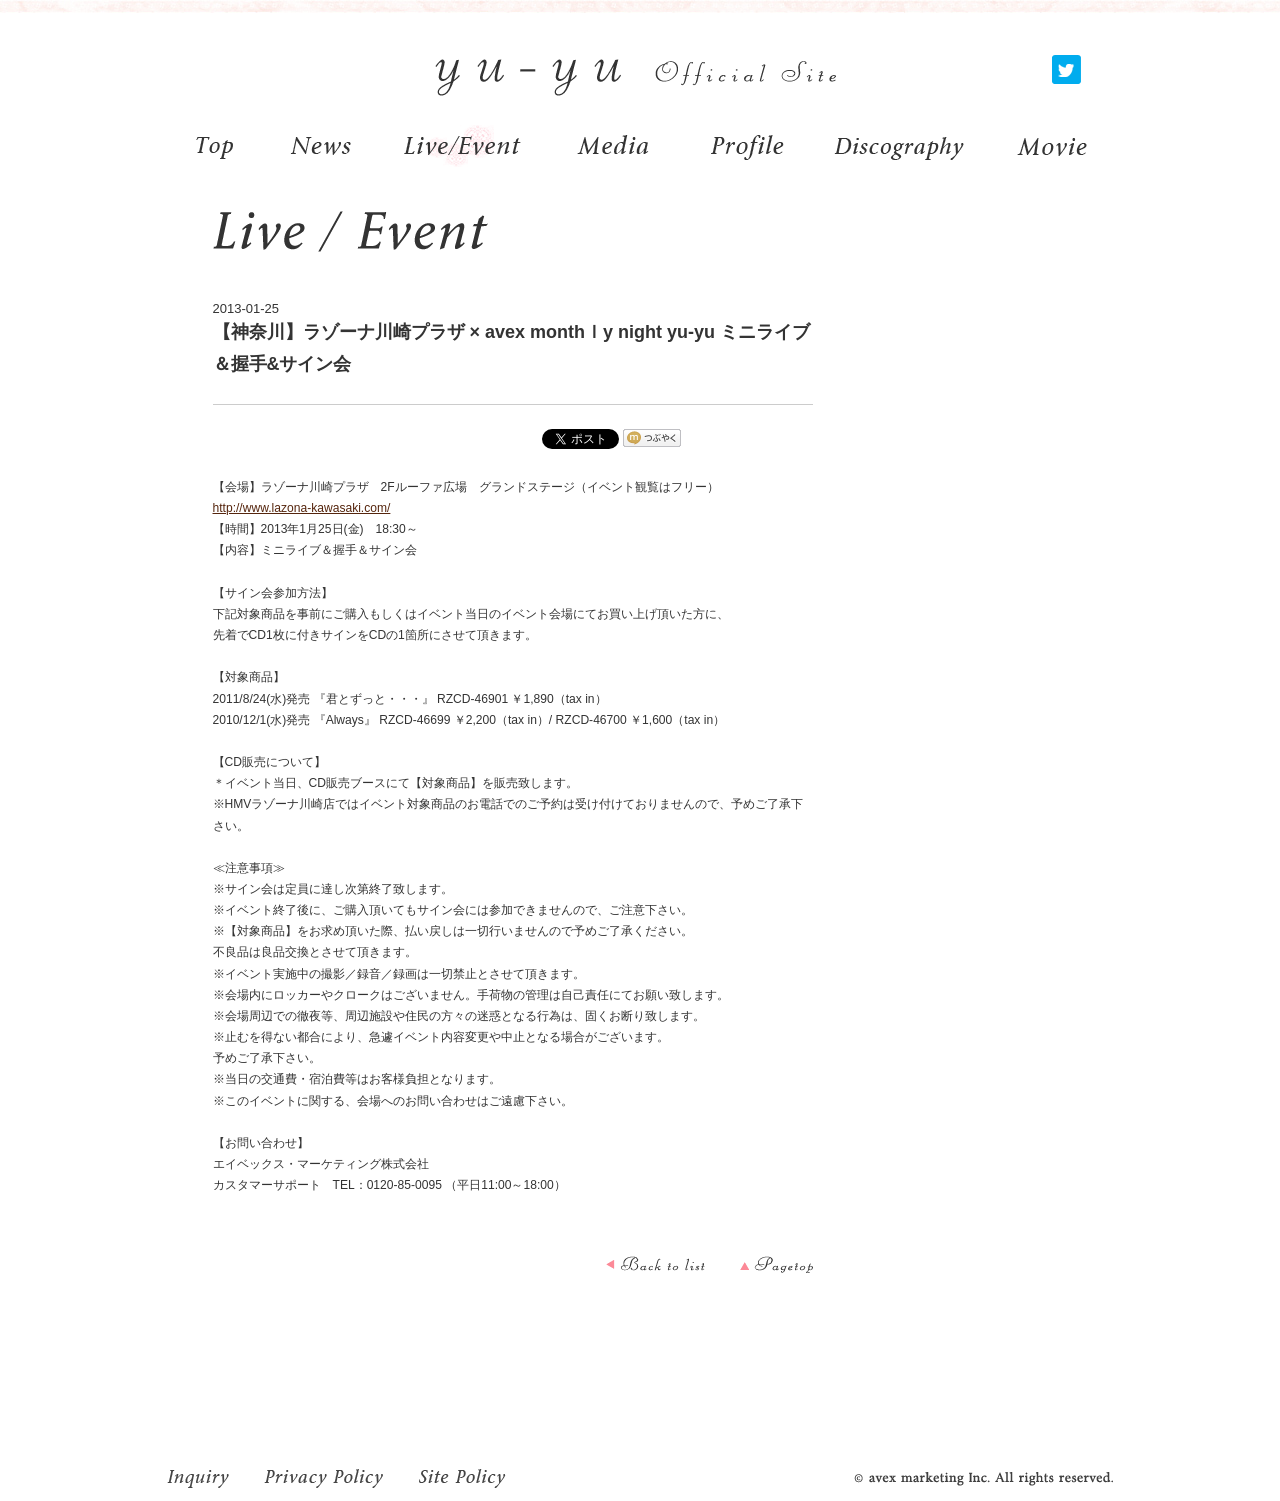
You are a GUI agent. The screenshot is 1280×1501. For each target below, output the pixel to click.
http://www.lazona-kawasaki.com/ (302, 508)
